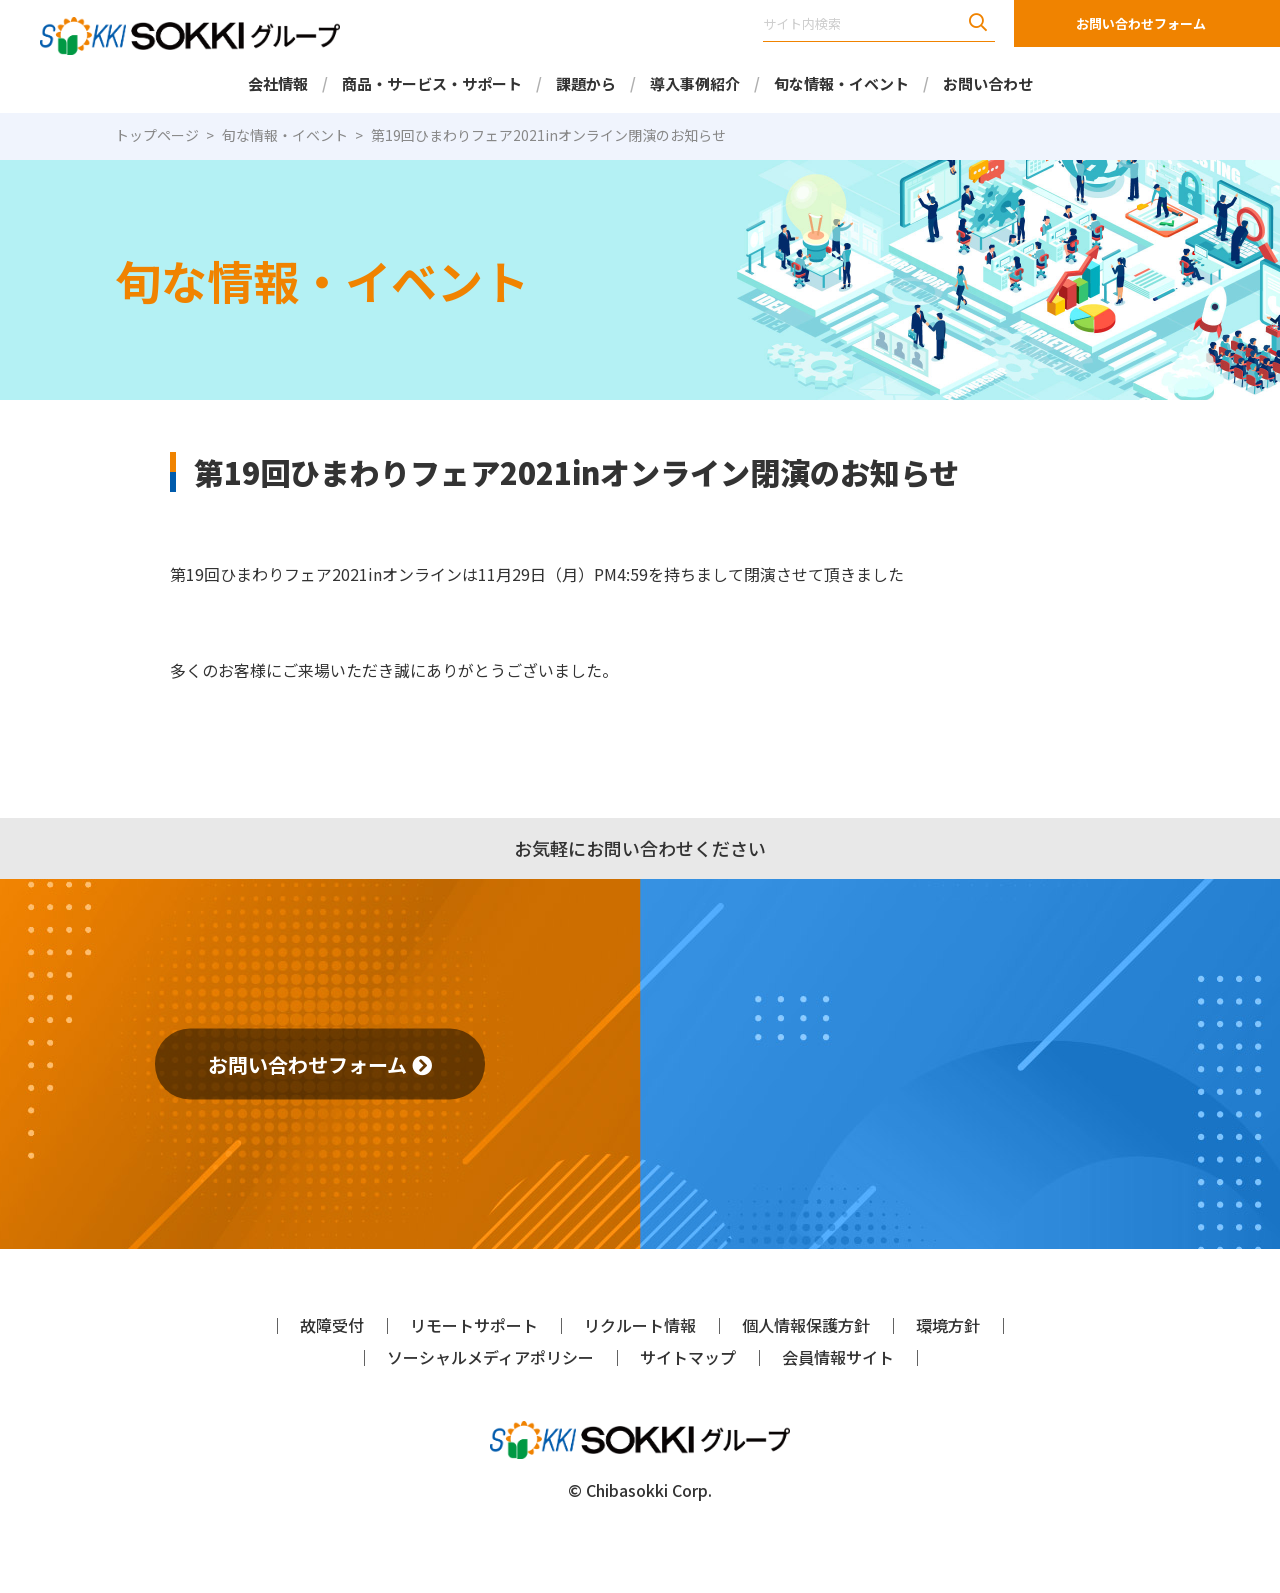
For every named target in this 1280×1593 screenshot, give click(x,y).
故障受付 (332, 1325)
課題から (586, 83)
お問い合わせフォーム (1141, 23)
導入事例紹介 (695, 83)
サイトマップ (688, 1357)
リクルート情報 (640, 1325)
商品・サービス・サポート (432, 83)
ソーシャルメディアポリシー (490, 1357)
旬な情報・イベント (841, 83)
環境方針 (948, 1325)
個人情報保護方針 (806, 1325)
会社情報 (278, 83)
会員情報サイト (838, 1357)
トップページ (157, 135)
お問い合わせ (988, 83)
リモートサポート (474, 1325)
